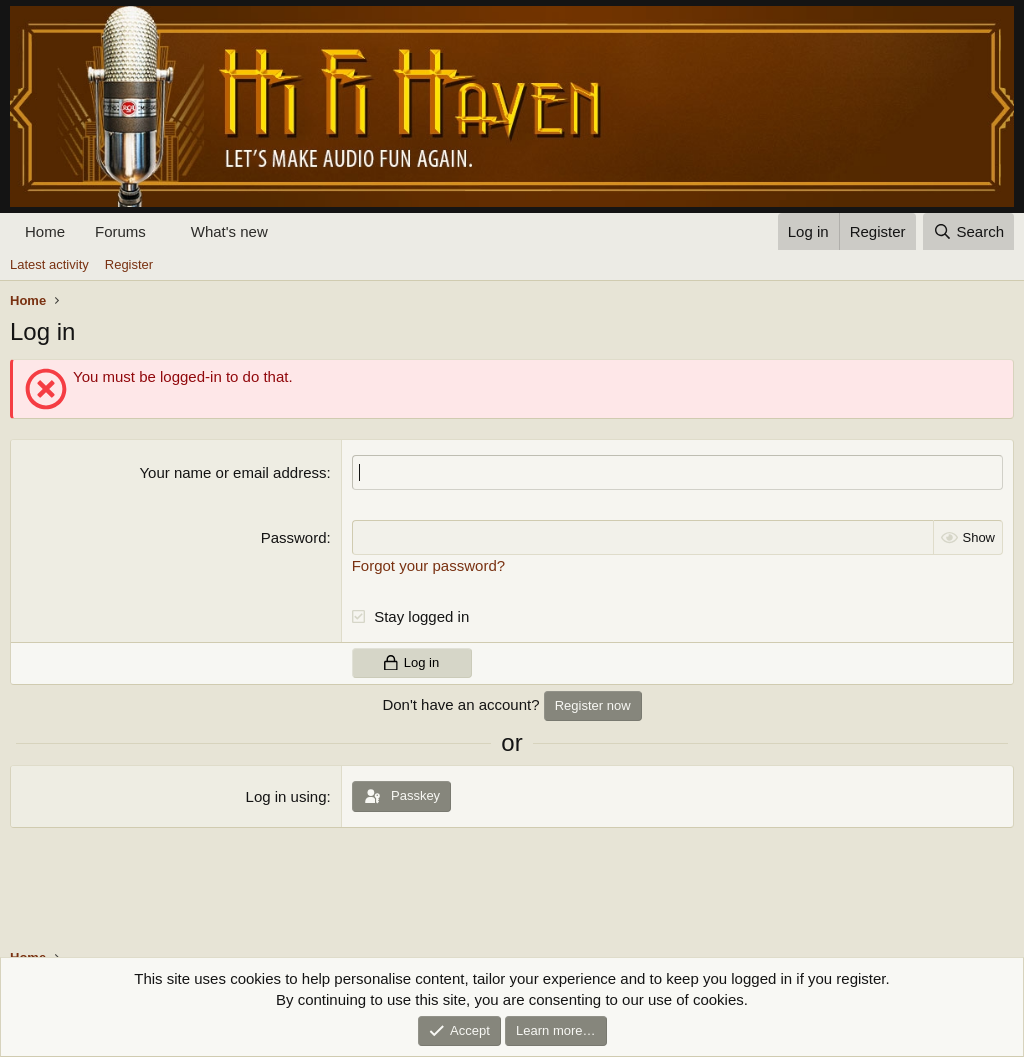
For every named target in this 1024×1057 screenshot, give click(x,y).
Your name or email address (232, 472)
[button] (162, 231)
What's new (229, 231)
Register (129, 264)
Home (45, 231)
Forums (120, 231)
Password (294, 537)
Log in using (286, 796)
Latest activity (49, 264)
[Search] (968, 231)
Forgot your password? (428, 565)
